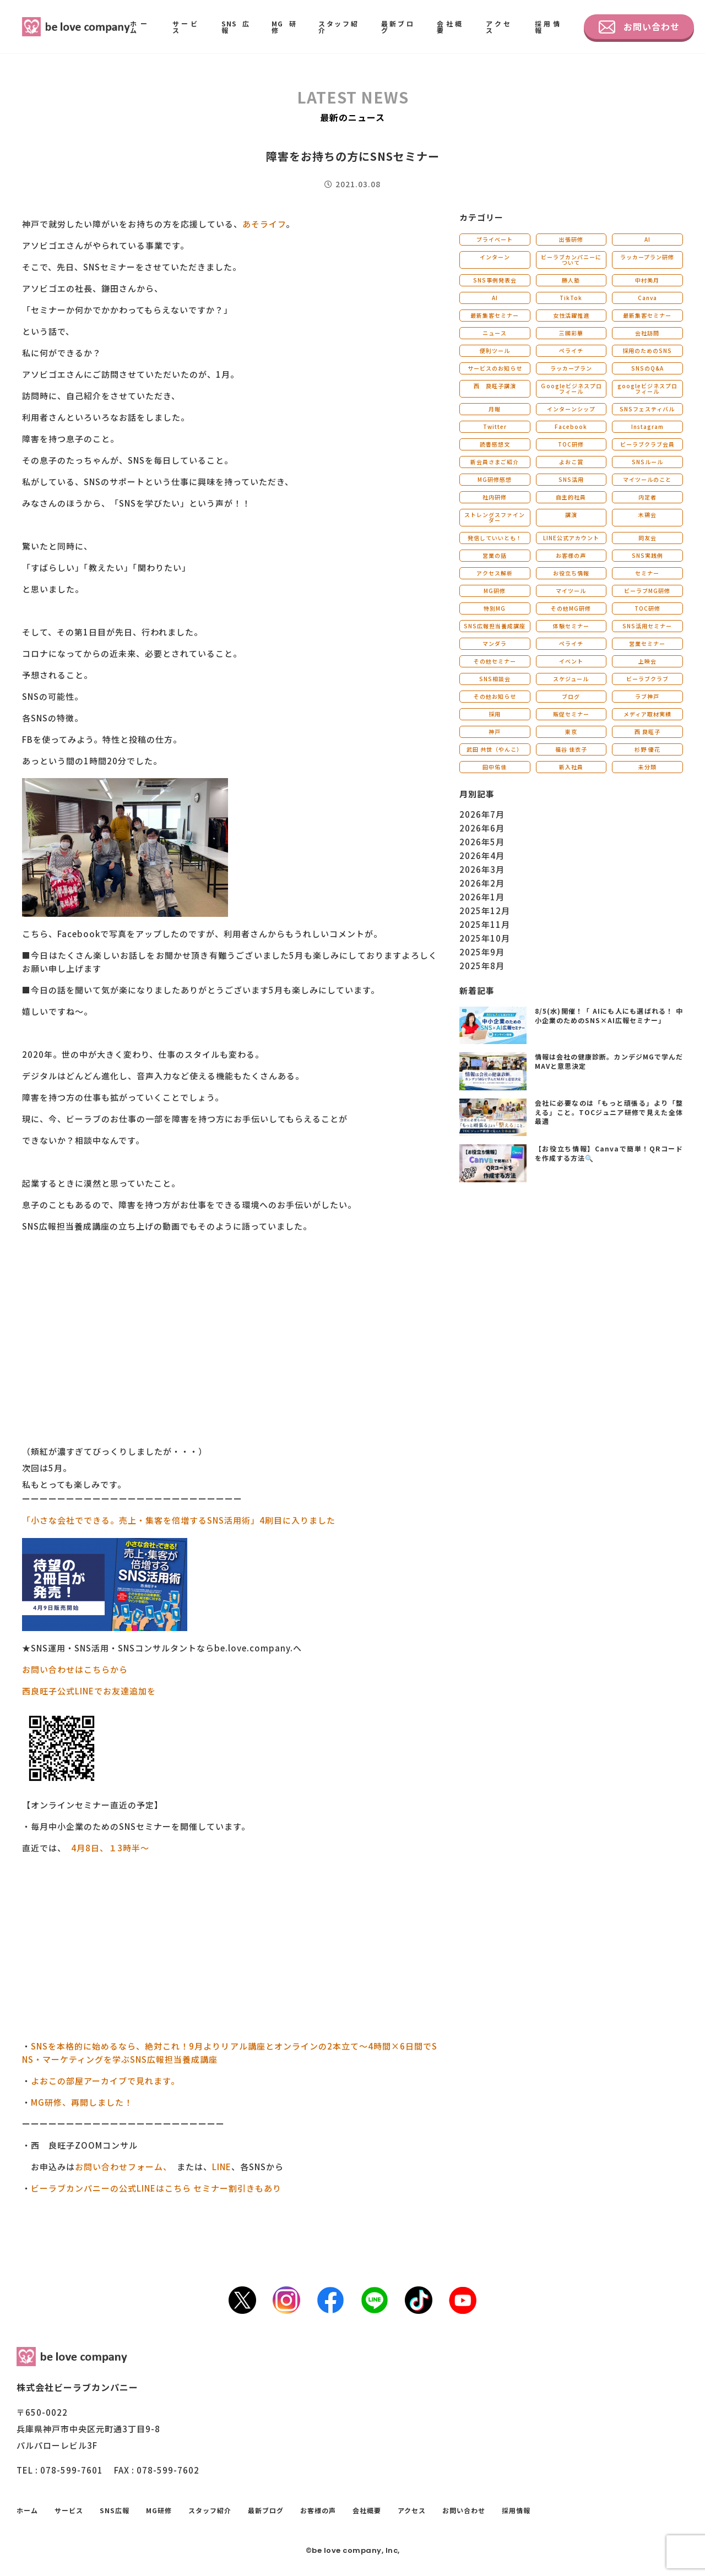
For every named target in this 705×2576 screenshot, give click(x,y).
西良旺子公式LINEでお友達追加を (89, 1691)
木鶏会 (647, 514)
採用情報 (548, 27)
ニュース (494, 333)
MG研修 (284, 27)
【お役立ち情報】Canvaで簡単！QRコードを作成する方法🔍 (609, 1153)
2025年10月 (484, 938)
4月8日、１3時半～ (110, 1848)
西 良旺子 (647, 731)
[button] (229, 1245)
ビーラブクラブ (647, 679)
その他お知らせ (495, 696)
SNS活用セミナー (647, 626)
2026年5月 (482, 841)
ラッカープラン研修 (647, 257)
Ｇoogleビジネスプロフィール (571, 388)
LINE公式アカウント (571, 538)
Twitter (495, 426)
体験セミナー (571, 626)
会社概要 (450, 27)
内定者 (647, 497)
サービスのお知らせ (495, 368)
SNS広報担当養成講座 (494, 626)
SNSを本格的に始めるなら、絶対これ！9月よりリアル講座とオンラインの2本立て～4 (202, 2046)
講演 (571, 514)
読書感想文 (495, 444)
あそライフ (264, 224)
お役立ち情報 (571, 573)
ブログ (571, 696)
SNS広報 (235, 27)
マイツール (571, 590)
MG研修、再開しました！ (82, 2102)
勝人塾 (571, 280)
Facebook (571, 426)
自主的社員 (571, 497)
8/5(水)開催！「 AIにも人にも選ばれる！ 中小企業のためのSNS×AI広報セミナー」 (609, 1015)
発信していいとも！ (495, 538)
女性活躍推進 (571, 315)
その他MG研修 (571, 608)
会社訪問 (647, 333)
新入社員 (571, 767)
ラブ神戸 (647, 696)
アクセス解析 (494, 573)
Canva (647, 298)
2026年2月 (482, 883)
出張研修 (571, 239)
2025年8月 (482, 965)
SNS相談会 (495, 679)
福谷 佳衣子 (571, 749)
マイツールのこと (647, 479)
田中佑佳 (494, 767)
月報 (495, 409)
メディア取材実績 (647, 714)
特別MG (495, 608)
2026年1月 (482, 897)
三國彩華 (571, 333)
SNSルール (647, 462)
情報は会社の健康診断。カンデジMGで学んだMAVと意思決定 (609, 1061)
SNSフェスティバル (647, 409)
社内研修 (494, 497)
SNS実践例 (647, 555)
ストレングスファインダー (494, 517)
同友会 (647, 538)
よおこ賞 (571, 462)
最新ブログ (398, 27)
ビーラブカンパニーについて (571, 260)
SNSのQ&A (647, 368)
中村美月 (647, 280)
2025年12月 (484, 910)
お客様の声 (571, 555)
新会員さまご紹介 (494, 462)
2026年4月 (482, 855)
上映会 (647, 661)
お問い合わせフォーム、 (121, 2166)
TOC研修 (571, 444)
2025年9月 (482, 952)
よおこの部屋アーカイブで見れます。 (105, 2080)
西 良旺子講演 (495, 386)
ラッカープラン (571, 368)
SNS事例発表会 (495, 280)
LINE (221, 2166)
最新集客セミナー (494, 315)
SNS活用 (571, 479)
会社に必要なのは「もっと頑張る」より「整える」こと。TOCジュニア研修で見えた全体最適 (609, 1112)
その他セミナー (495, 661)
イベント (571, 661)
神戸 (495, 731)
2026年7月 (482, 814)
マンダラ (494, 643)
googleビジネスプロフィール (647, 388)
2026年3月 (482, 869)
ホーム (140, 27)
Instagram (647, 426)
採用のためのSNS (647, 350)
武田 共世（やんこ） (495, 749)
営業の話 (494, 555)
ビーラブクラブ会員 (647, 444)
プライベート (494, 239)
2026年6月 (482, 828)
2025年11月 (484, 924)
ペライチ (571, 350)
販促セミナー (571, 714)
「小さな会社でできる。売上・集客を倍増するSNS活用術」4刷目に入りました (178, 1520)
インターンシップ (571, 409)
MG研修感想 (495, 479)
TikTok (571, 298)
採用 (495, 714)
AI (647, 239)
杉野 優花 (647, 749)
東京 (571, 731)
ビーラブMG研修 (647, 590)
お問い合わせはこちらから (75, 1669)
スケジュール (571, 679)
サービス (185, 27)
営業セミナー (647, 643)
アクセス (499, 27)
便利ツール (495, 350)
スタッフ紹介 (338, 27)
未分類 (647, 767)
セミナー (647, 573)
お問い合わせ (639, 27)
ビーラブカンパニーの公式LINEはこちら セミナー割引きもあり (157, 2188)
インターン (495, 257)
